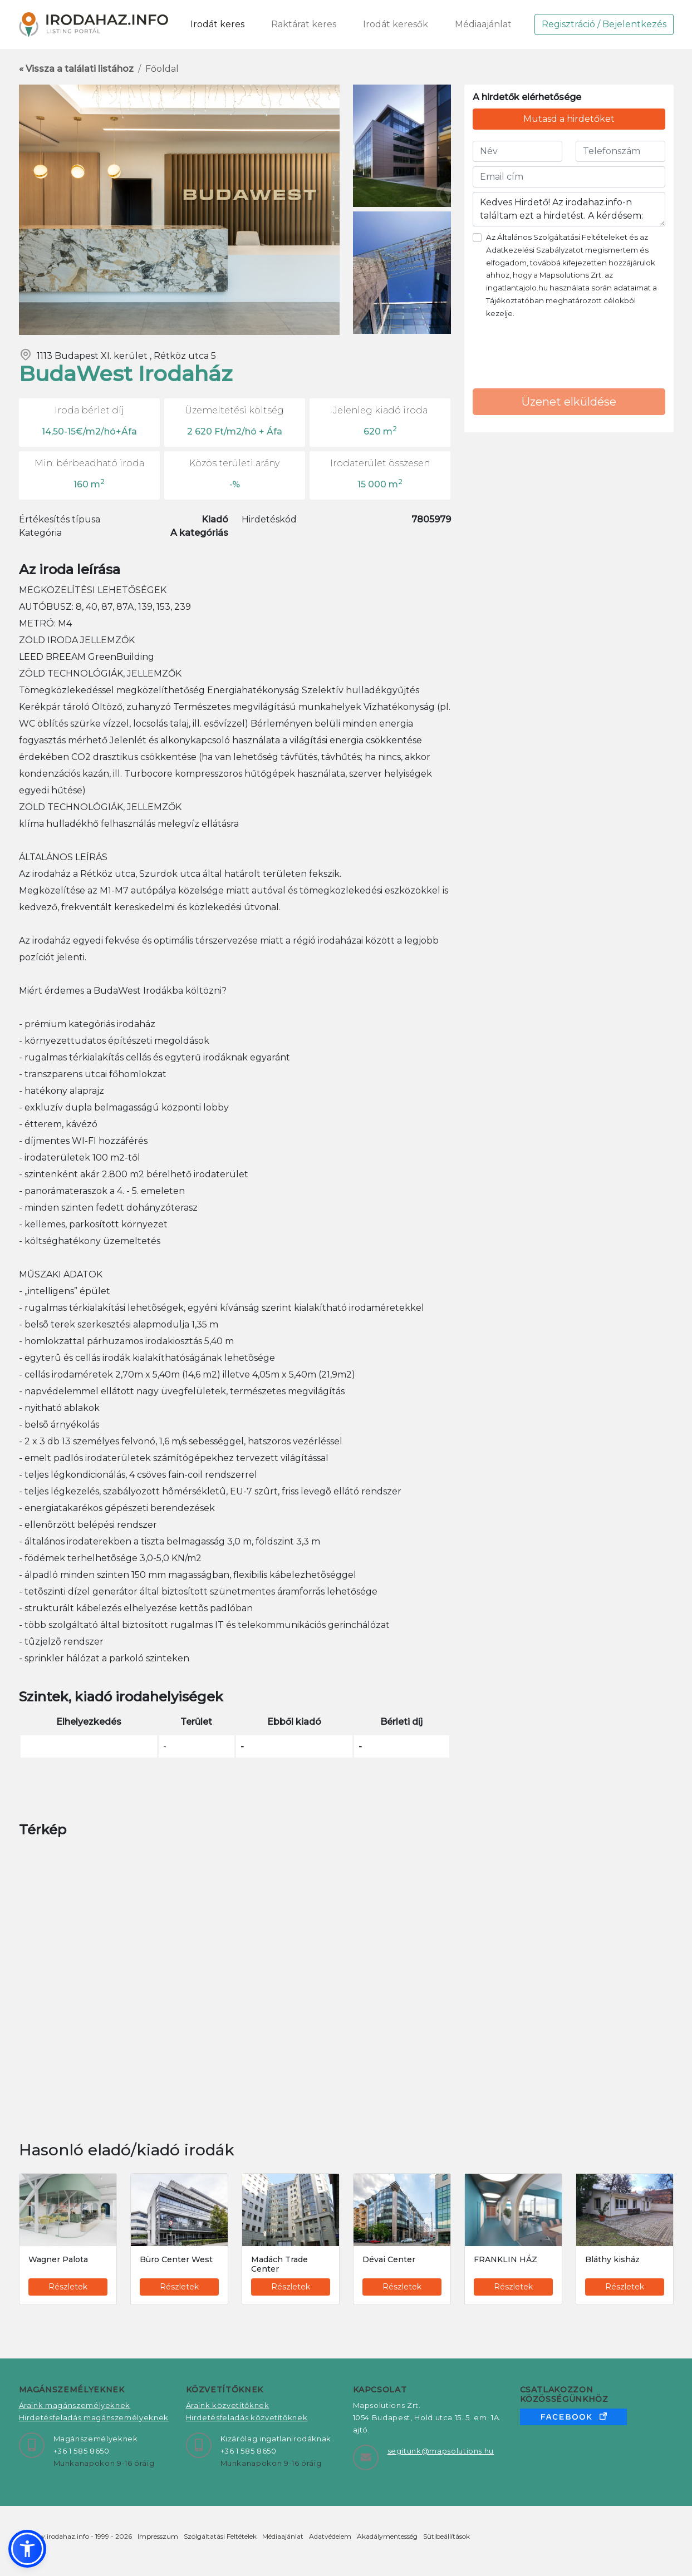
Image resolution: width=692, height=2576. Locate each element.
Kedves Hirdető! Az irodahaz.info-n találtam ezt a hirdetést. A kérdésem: (569, 209)
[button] (27, 2549)
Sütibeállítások (446, 2536)
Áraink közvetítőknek (227, 2405)
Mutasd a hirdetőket (569, 118)
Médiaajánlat (483, 24)
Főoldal (162, 68)
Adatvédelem (330, 2536)
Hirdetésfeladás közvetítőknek (247, 2417)
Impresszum (158, 2536)
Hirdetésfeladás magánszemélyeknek (94, 2417)
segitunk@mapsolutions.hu (440, 2450)
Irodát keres (217, 24)
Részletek (67, 2287)
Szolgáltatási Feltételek (220, 2536)
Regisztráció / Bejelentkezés (604, 24)
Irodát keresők (395, 24)
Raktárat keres (303, 24)
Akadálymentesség (387, 2536)
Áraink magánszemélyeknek (75, 2405)
